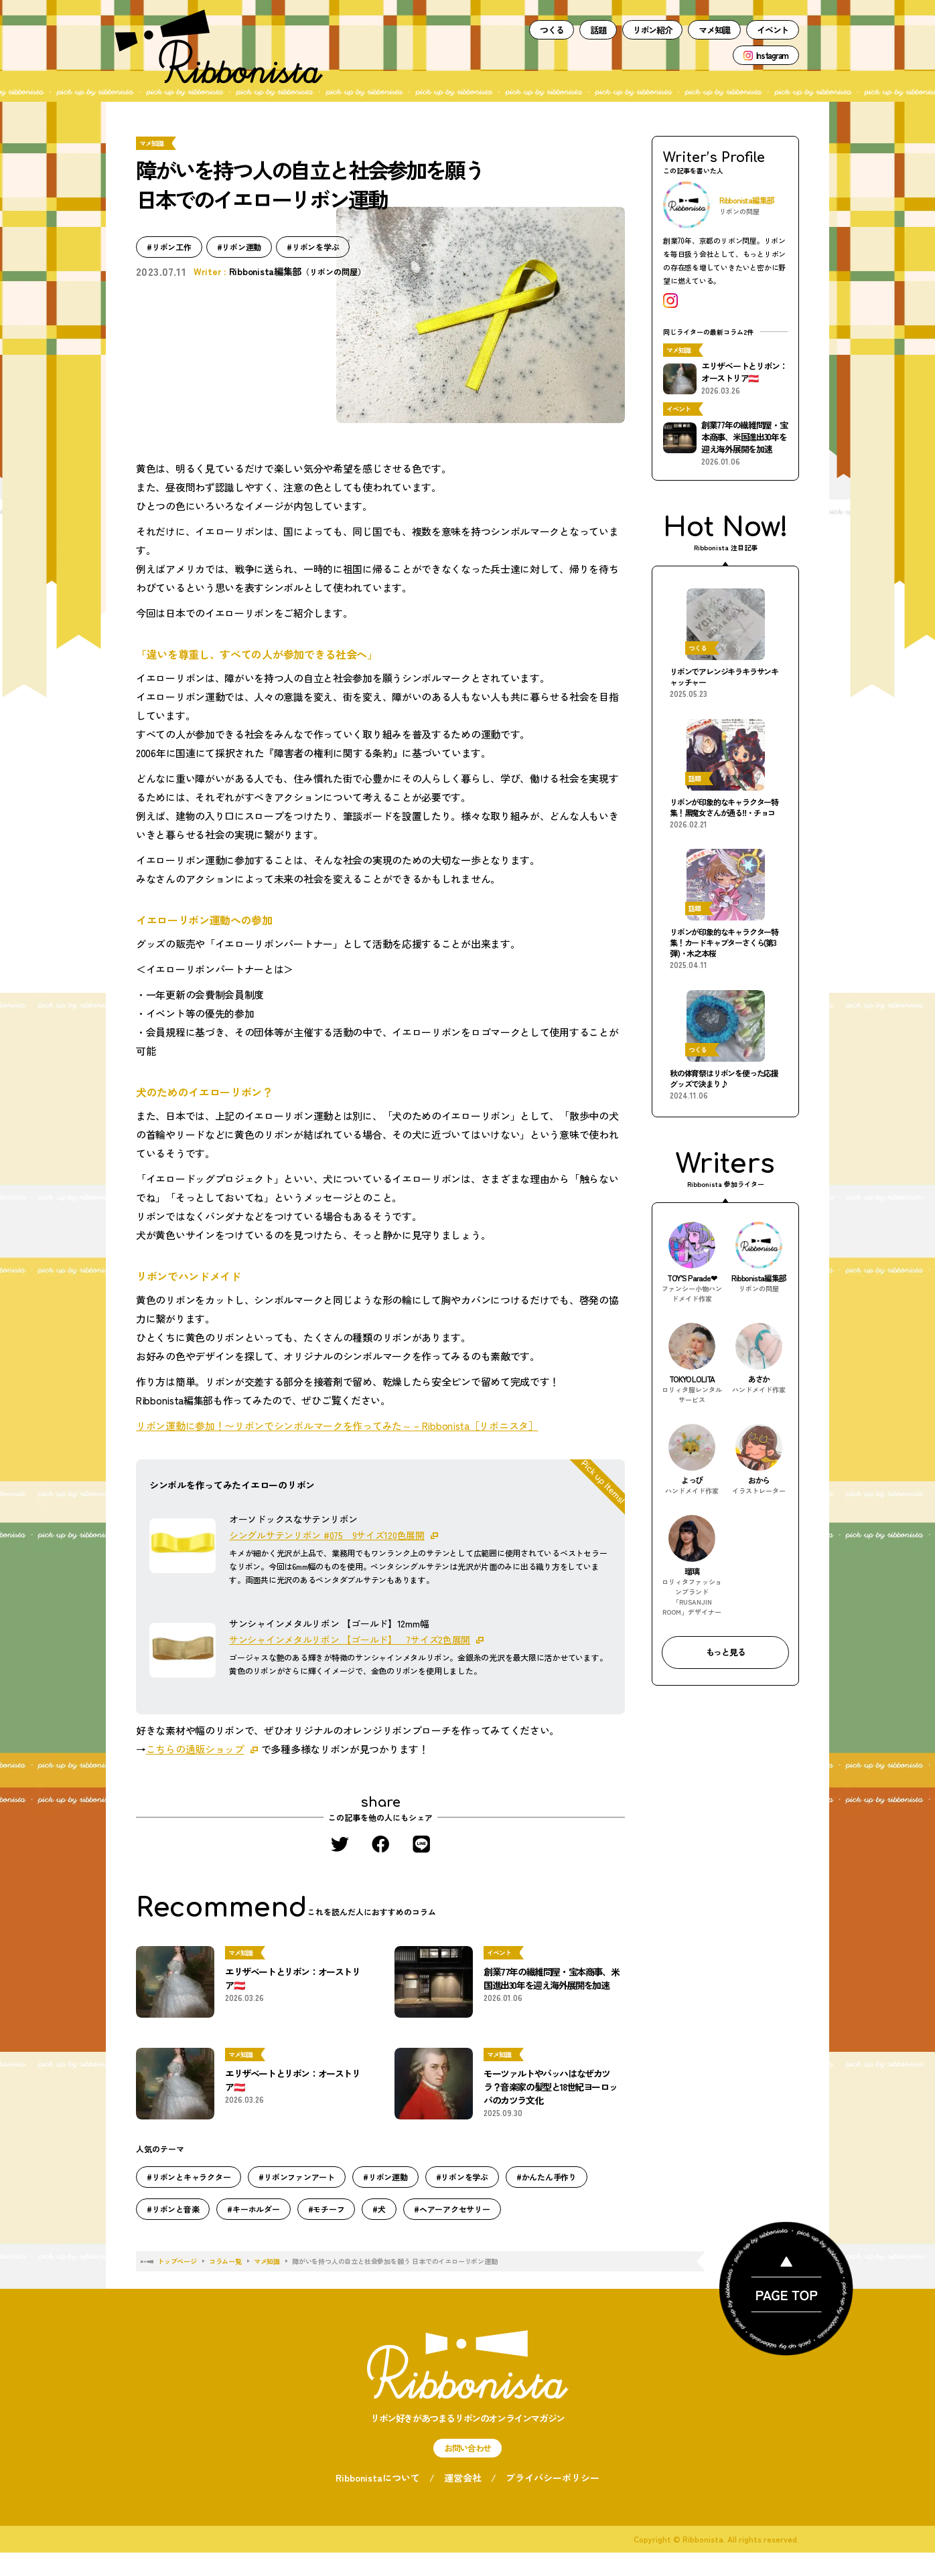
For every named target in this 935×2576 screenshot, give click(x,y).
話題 (597, 29)
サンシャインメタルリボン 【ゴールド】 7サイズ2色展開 (349, 1639)
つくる (551, 29)
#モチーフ (326, 2209)
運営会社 (463, 2477)
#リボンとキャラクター (188, 2176)
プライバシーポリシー (552, 2477)
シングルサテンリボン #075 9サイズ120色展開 (327, 1535)
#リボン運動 (239, 246)
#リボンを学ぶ (313, 246)
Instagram (772, 55)
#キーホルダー (253, 2209)
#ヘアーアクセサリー (452, 2209)
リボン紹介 (652, 29)
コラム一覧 (225, 2261)
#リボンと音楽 (173, 2209)
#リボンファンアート (297, 2176)
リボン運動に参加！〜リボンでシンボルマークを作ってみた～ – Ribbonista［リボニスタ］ (337, 1426)
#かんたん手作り (546, 2176)
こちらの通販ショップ (195, 1749)
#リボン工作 (169, 246)
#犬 (379, 2209)
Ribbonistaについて (378, 2477)
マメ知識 (714, 29)
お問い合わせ (467, 2447)
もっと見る (725, 1651)
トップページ (177, 2261)
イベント (772, 29)
